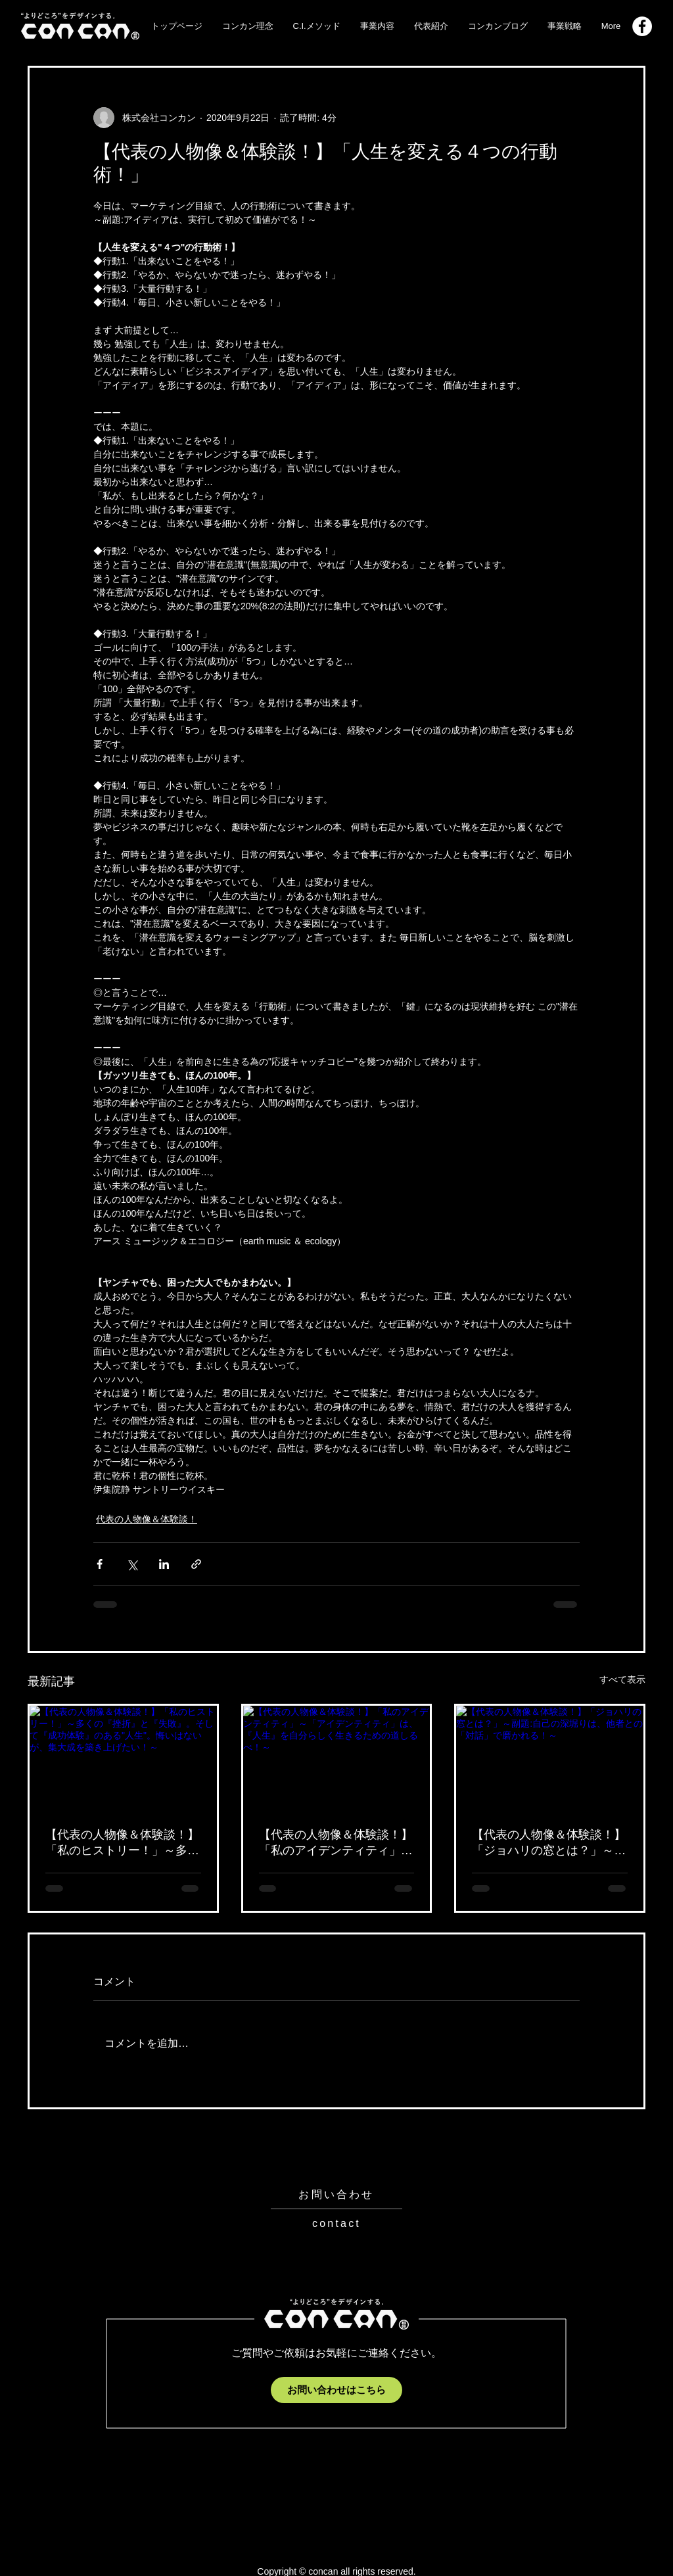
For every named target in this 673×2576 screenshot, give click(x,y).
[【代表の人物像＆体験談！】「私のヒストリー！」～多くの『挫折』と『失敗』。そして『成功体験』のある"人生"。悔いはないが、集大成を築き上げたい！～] (123, 1758)
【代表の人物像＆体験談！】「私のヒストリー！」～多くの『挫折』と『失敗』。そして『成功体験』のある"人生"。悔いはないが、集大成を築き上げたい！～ (122, 1843)
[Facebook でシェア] (99, 1564)
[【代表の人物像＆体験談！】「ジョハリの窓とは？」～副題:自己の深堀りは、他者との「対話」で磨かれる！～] (549, 1758)
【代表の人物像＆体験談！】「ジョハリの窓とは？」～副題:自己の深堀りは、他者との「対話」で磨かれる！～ (549, 1843)
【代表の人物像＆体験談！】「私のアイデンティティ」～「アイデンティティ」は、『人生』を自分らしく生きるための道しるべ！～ (336, 1843)
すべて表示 (622, 1679)
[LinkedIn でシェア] (164, 1564)
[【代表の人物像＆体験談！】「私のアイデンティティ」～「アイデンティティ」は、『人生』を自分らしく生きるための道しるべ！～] (336, 1758)
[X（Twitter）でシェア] (132, 1564)
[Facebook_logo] (642, 26)
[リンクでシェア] (196, 1564)
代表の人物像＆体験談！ (146, 1519)
